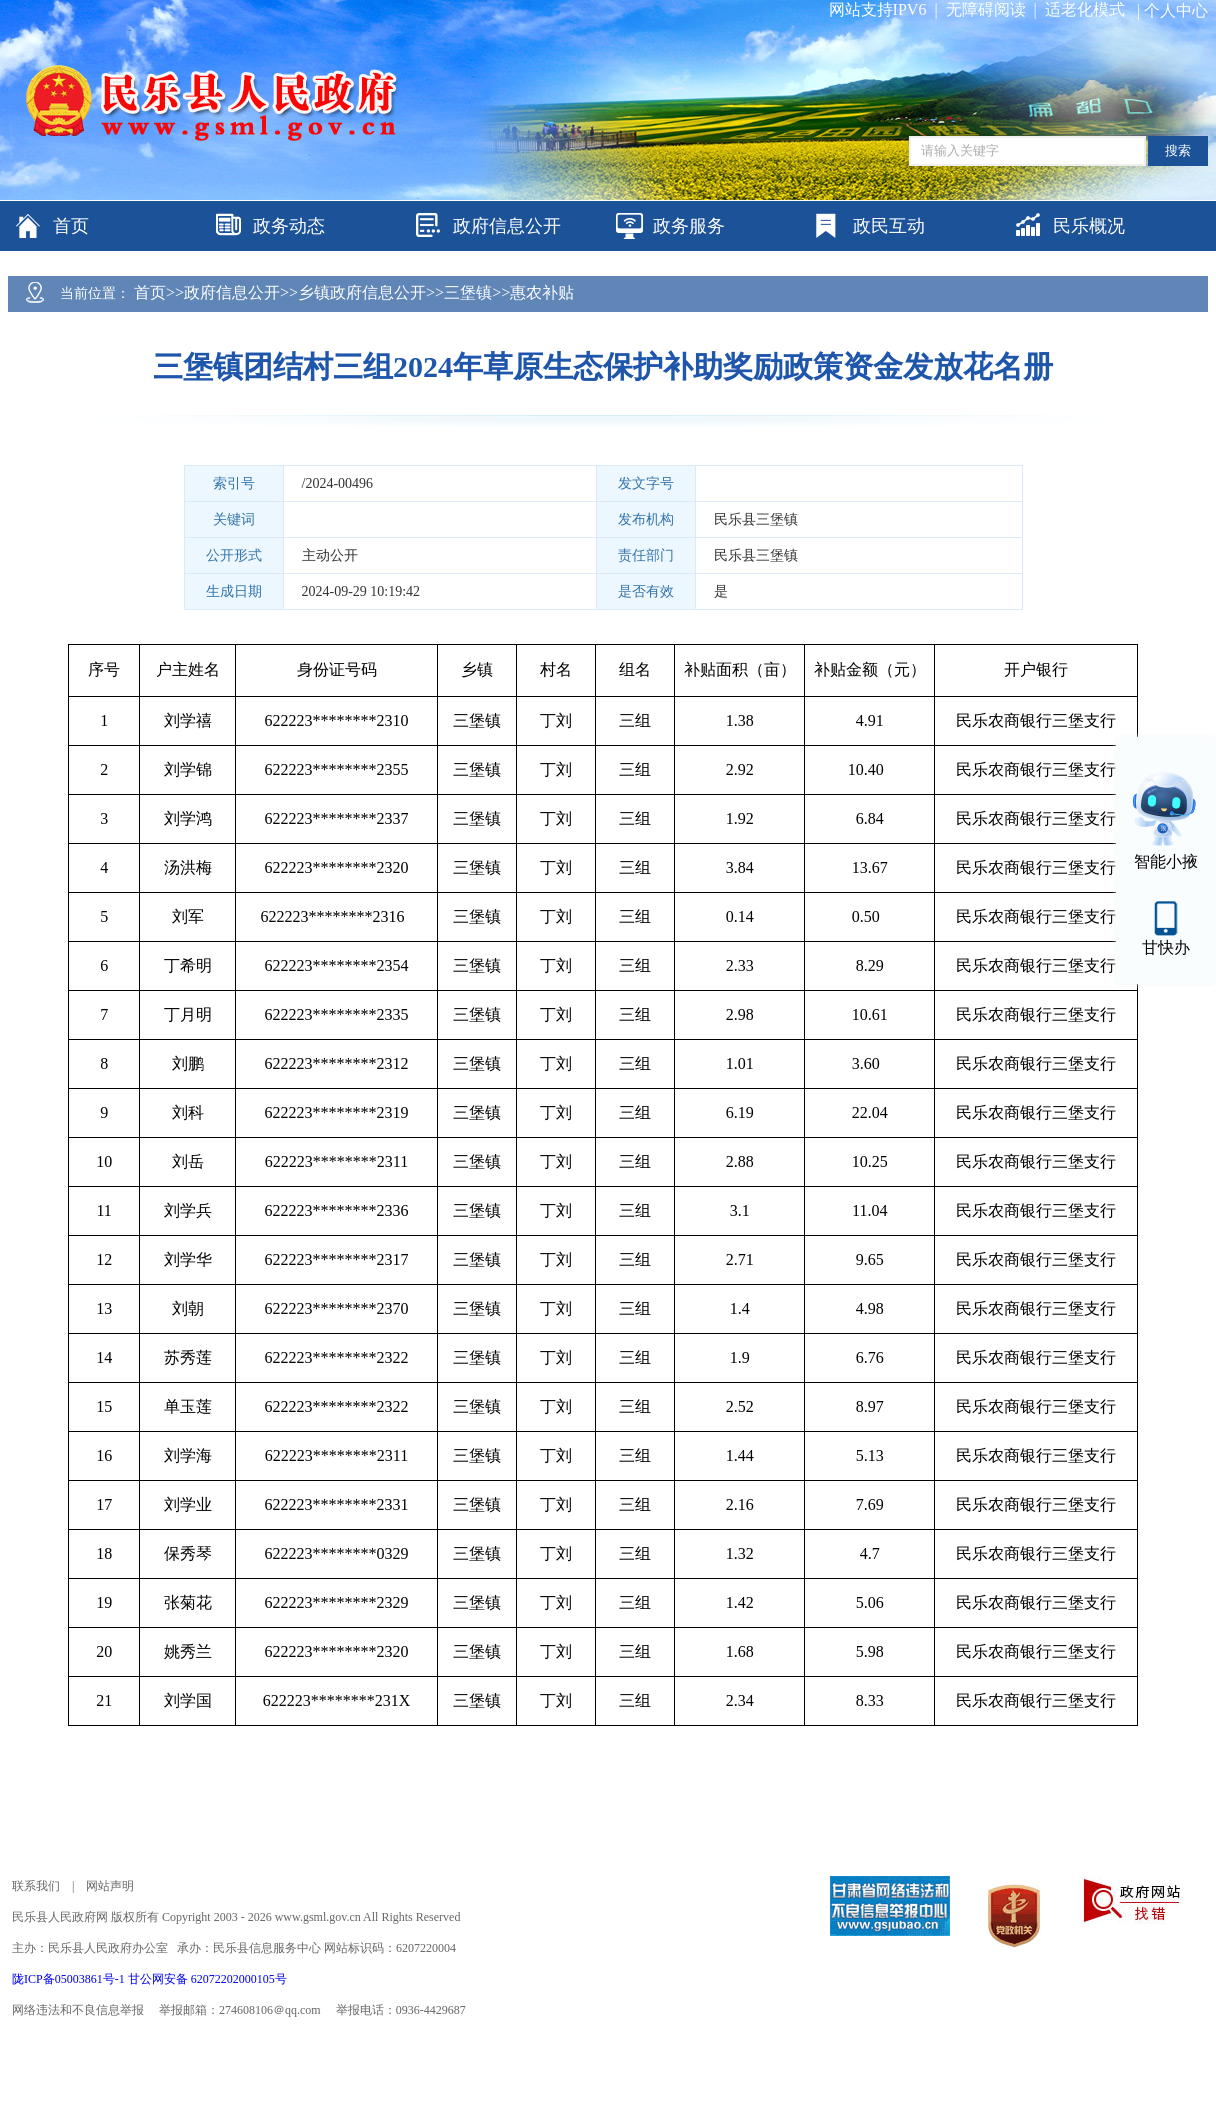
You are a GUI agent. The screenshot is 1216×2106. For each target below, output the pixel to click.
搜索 (1178, 150)
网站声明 (110, 1886)
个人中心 (1176, 10)
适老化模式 (1085, 9)
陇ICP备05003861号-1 (70, 1979)
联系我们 (36, 1886)
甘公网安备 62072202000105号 (207, 1979)
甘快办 (1166, 947)
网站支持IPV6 (878, 9)
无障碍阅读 (986, 9)
